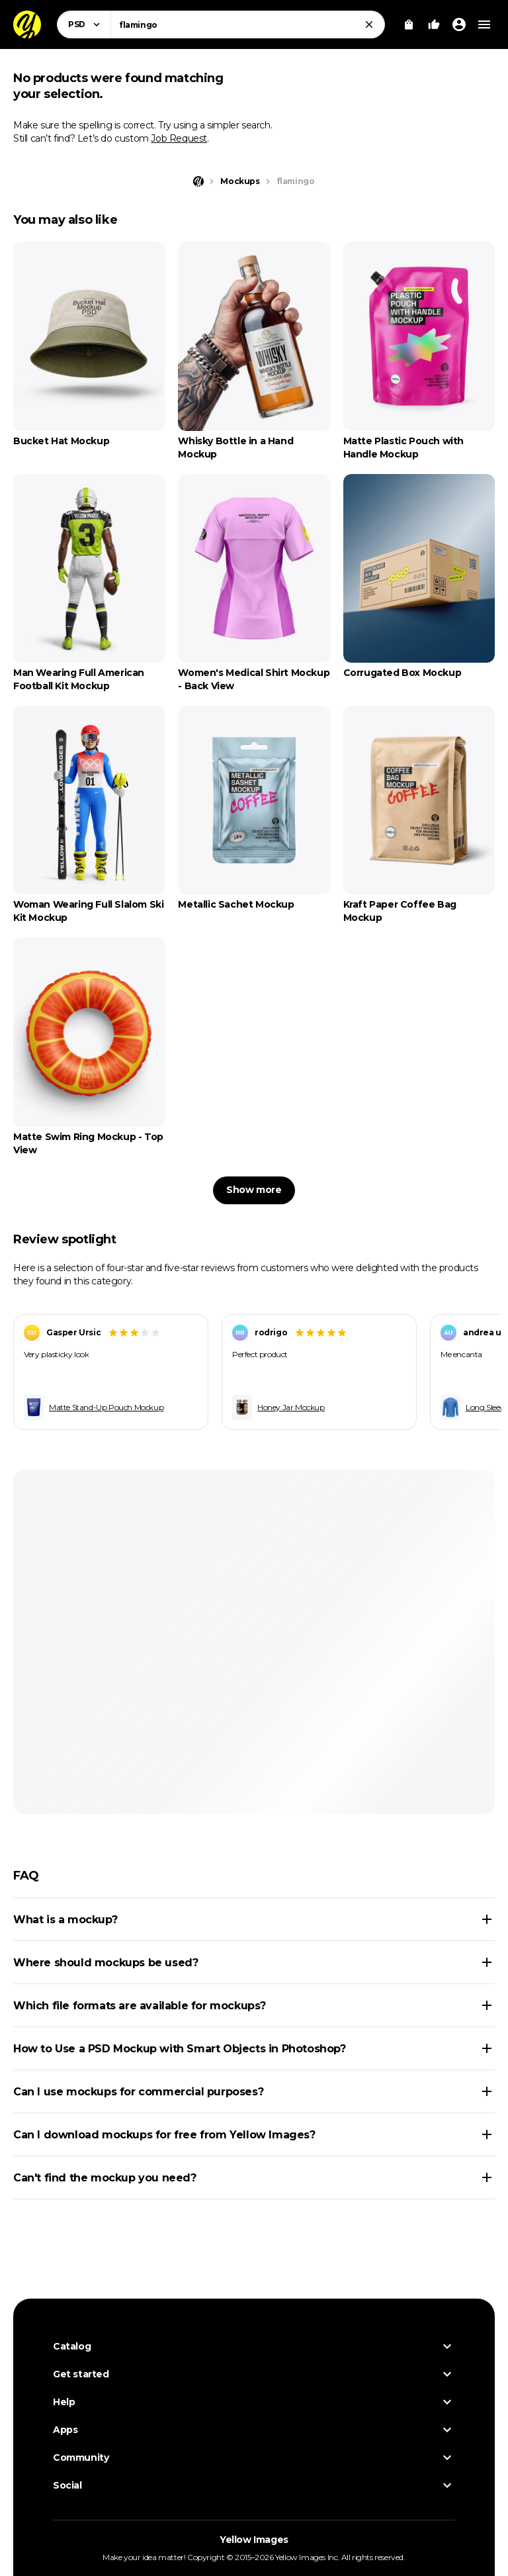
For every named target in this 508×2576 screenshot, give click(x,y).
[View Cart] (408, 24)
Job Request (179, 138)
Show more (253, 1190)
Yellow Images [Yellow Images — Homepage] (254, 2540)
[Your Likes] (433, 24)
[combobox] (247, 24)
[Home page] (198, 181)
